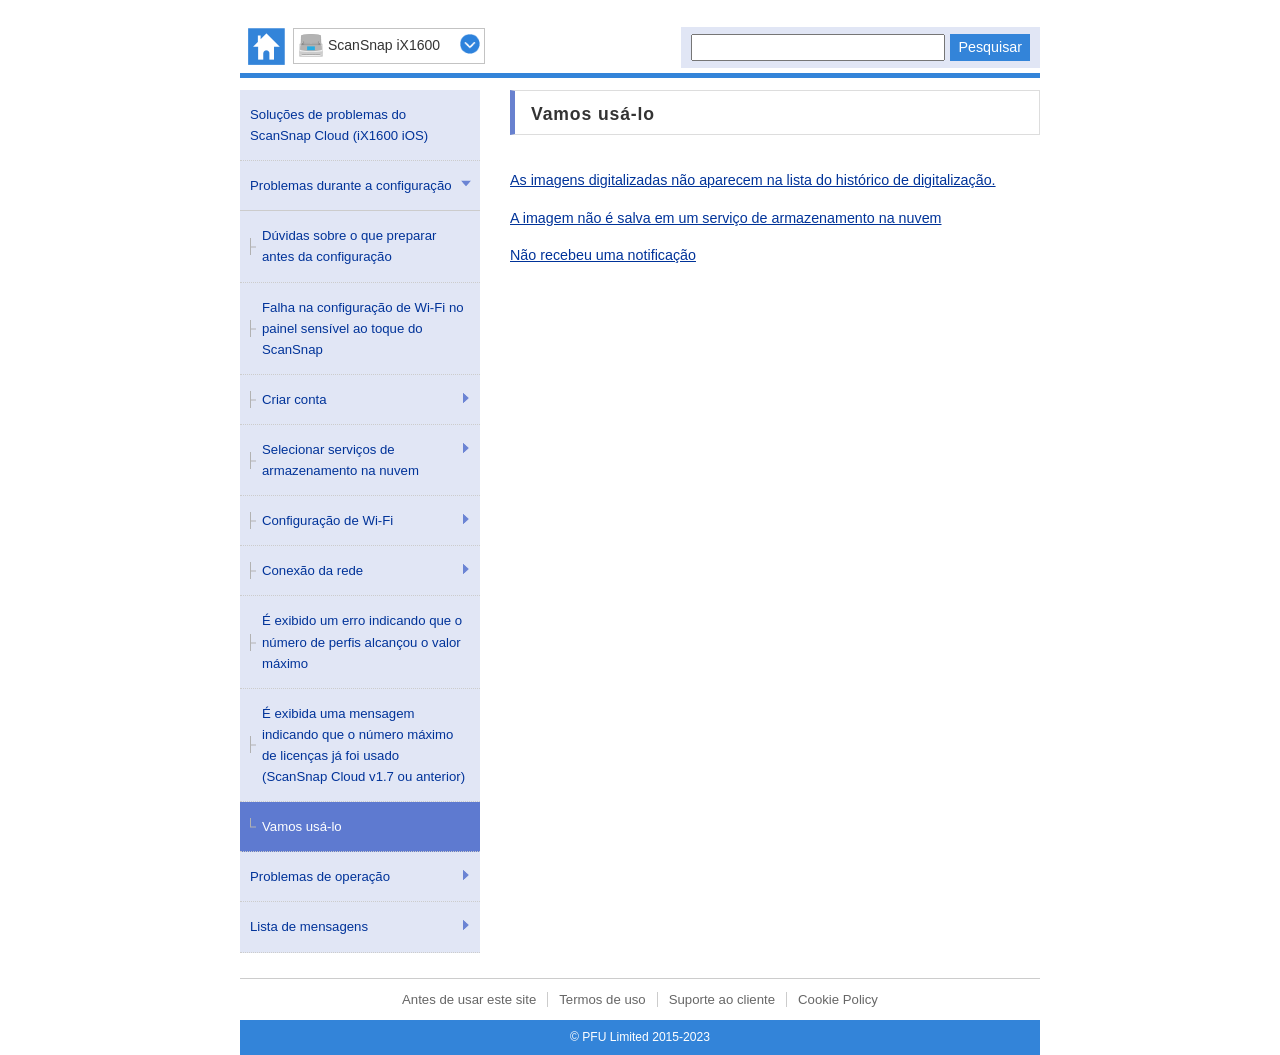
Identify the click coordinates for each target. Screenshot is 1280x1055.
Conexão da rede (312, 570)
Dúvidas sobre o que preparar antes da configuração (349, 246)
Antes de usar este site (469, 999)
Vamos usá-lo (302, 826)
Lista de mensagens (309, 926)
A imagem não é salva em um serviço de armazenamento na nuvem (726, 218)
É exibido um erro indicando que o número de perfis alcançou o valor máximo (362, 641)
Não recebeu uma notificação (603, 255)
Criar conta (294, 399)
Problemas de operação (320, 876)
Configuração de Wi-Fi (327, 520)
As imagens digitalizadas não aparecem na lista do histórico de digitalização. (753, 180)
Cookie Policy (838, 999)
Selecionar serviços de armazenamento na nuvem (340, 460)
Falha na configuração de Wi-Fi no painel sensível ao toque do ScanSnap (363, 328)
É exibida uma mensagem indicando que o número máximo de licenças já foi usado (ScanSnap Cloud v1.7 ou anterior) (363, 745)
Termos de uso (602, 999)
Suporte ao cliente (722, 999)
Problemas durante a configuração (351, 185)
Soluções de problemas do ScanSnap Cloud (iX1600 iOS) (339, 125)
